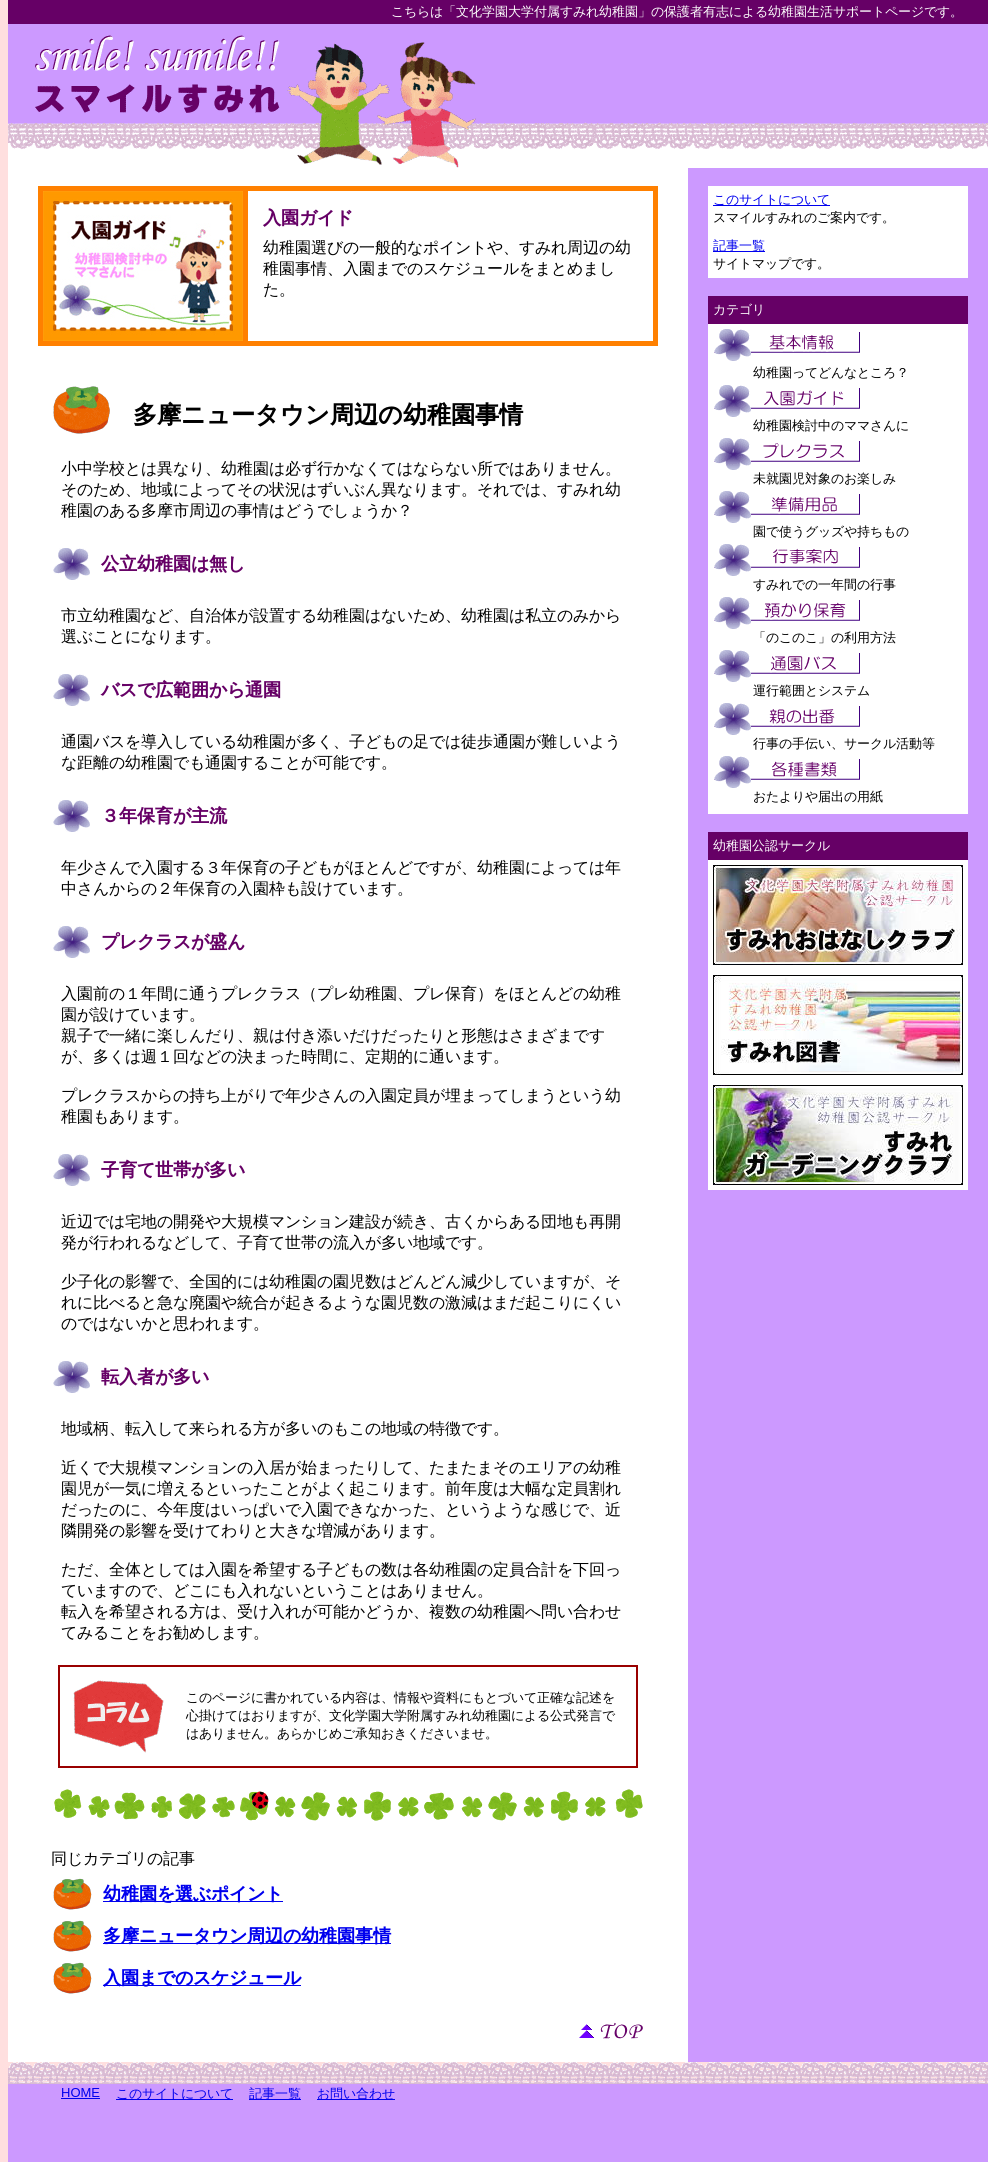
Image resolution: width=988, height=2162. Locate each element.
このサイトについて (771, 199)
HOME (80, 2092)
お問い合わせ (356, 2093)
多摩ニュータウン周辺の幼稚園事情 (328, 414)
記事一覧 (739, 245)
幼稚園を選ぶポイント (193, 1894)
